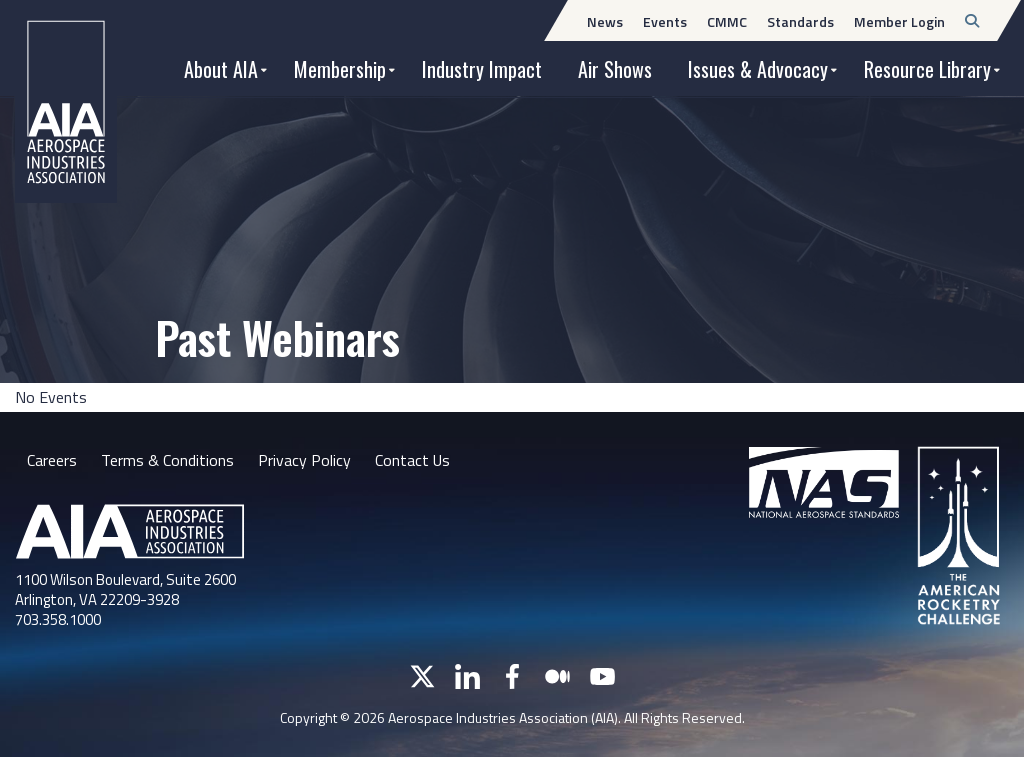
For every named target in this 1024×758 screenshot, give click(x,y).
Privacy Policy (304, 460)
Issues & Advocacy (758, 69)
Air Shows (615, 69)
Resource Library (927, 69)
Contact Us (413, 460)
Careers (52, 460)
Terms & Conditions (167, 460)
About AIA (221, 69)
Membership (340, 69)
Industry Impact (482, 69)
